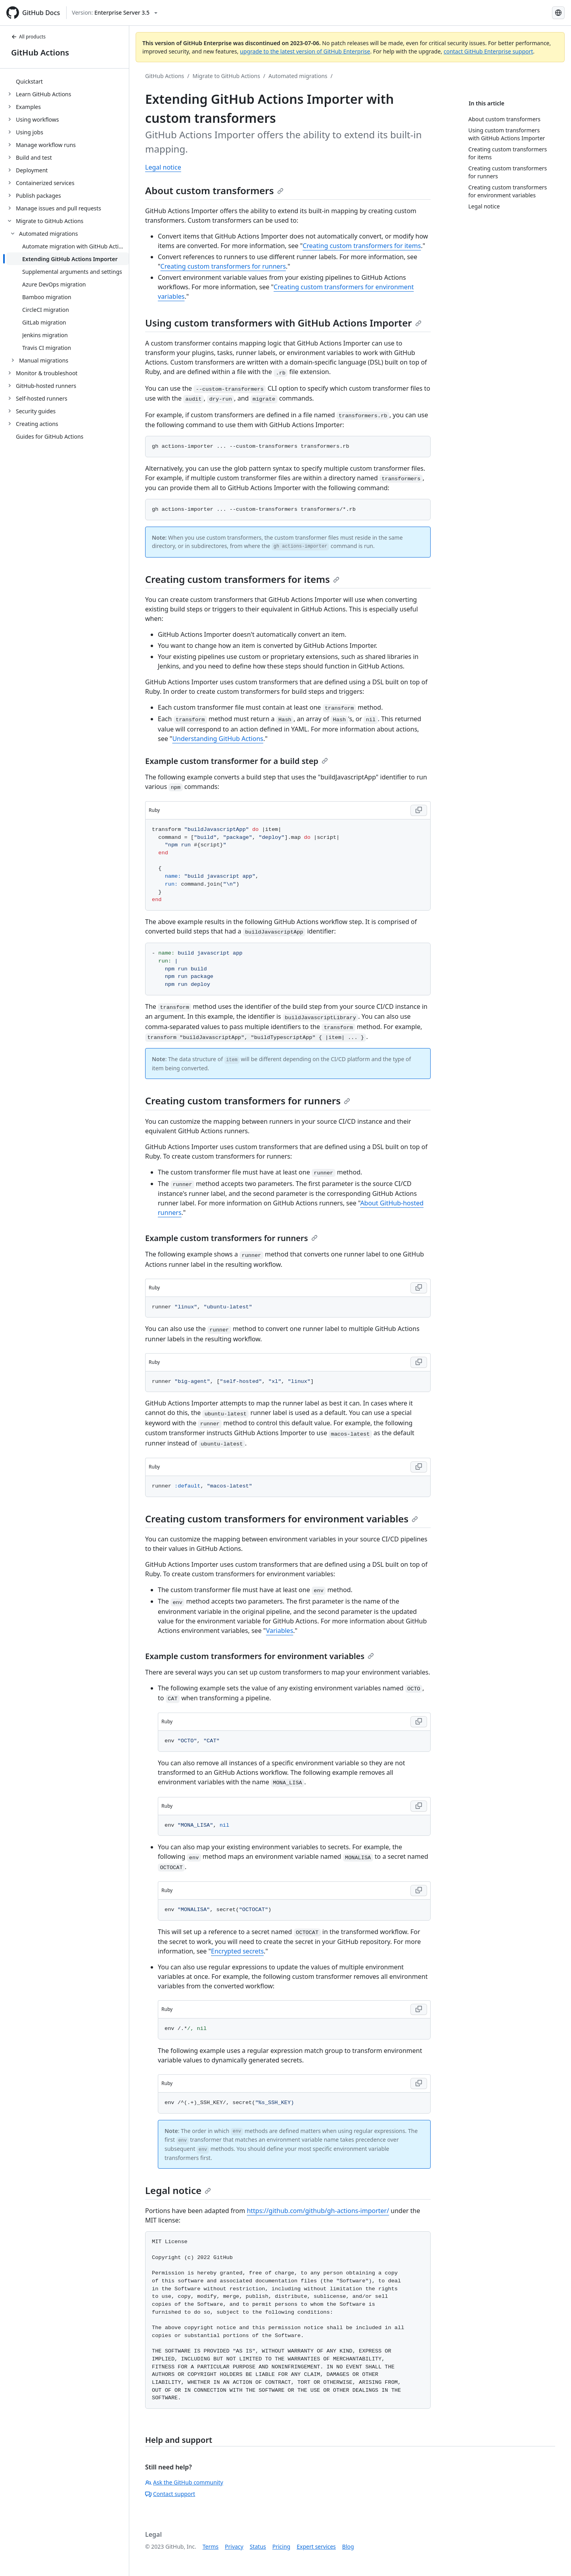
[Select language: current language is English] (558, 12)
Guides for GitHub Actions (49, 436)
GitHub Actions (40, 52)
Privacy (234, 2546)
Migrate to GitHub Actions (226, 76)
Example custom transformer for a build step (236, 761)
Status (258, 2546)
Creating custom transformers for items (362, 245)
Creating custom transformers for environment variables (281, 1518)
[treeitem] (67, 81)
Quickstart (29, 81)
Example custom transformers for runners (231, 1238)
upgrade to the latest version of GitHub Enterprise (305, 51)
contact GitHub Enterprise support (488, 51)
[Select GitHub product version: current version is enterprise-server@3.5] (115, 12)
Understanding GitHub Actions (217, 738)
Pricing (281, 2546)
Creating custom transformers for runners (223, 266)
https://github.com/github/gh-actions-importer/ (318, 2210)
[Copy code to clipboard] (418, 810)
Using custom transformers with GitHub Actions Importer (283, 322)
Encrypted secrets (237, 1951)
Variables (279, 1630)
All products (28, 36)
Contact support (170, 2494)
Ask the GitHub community (184, 2482)
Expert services (316, 2546)
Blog (348, 2546)
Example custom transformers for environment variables (259, 1656)
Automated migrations (297, 76)
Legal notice (163, 167)
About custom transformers (214, 190)
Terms (210, 2546)
